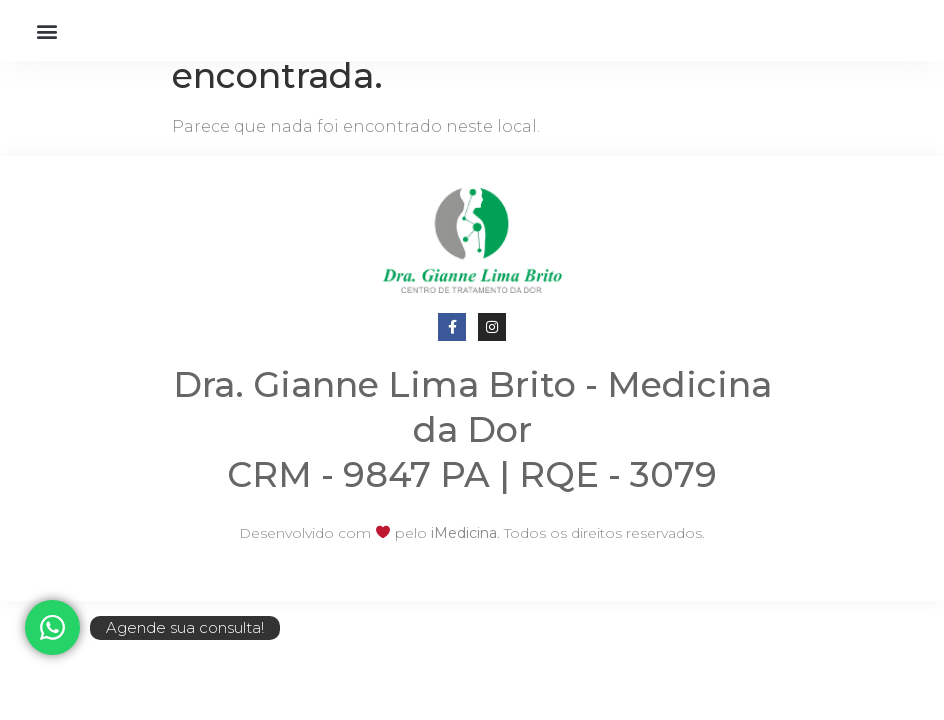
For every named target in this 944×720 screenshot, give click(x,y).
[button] (46, 30)
